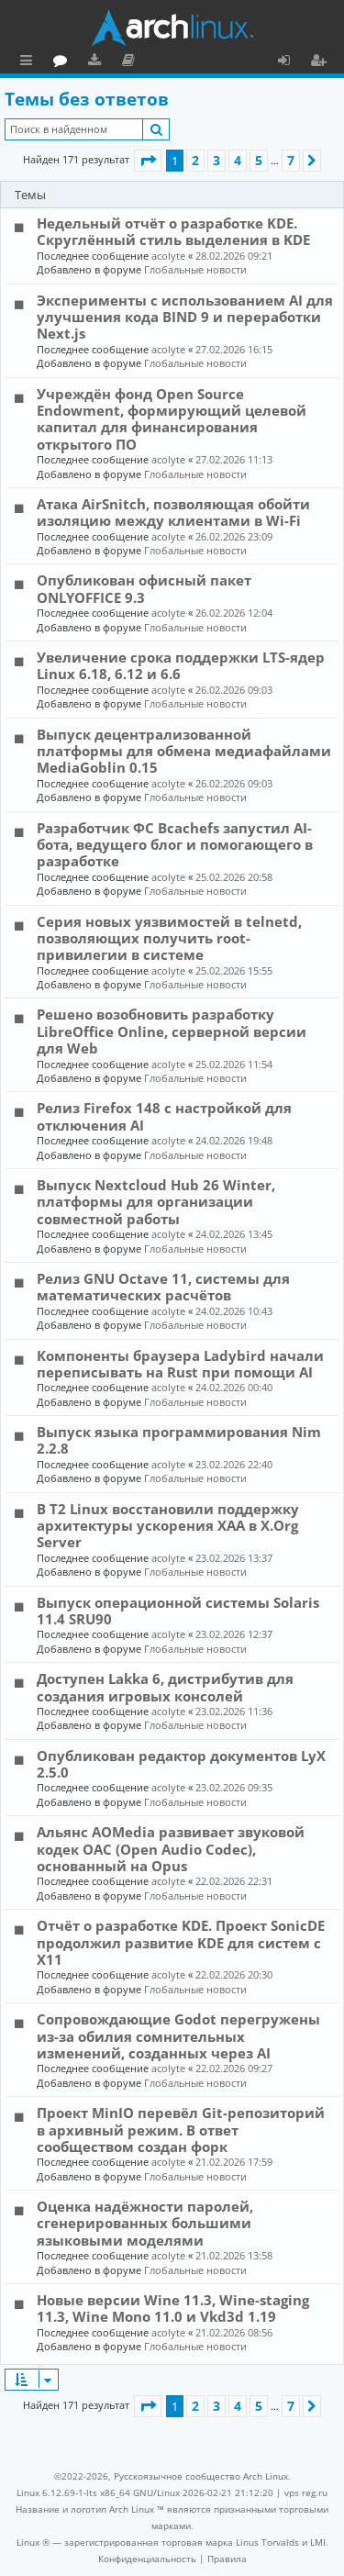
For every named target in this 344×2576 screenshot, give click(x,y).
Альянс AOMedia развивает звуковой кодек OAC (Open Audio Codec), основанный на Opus (171, 1849)
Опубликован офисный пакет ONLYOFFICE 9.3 (144, 588)
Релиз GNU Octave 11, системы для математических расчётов (163, 1286)
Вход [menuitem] (290, 62)
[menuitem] (147, 2558)
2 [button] (195, 160)
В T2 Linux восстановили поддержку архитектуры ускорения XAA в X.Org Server (168, 1526)
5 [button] (258, 160)
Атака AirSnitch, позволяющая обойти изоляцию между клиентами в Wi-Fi (173, 512)
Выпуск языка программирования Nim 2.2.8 (179, 1439)
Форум (142, 62)
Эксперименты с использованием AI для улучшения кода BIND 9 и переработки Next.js (185, 317)
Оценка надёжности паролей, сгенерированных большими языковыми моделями (145, 2223)
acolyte (168, 255)
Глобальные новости (195, 269)
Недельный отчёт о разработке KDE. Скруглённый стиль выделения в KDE (173, 231)
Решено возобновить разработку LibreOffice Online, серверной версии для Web (171, 1031)
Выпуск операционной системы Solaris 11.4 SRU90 (178, 1610)
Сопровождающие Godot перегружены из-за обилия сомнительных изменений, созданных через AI (178, 2036)
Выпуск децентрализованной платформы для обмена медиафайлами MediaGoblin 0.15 (184, 751)
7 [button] (290, 160)
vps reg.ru (305, 2492)
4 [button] (237, 160)
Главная (82, 59)
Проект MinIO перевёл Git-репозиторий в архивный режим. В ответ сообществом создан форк (181, 2129)
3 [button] (216, 160)
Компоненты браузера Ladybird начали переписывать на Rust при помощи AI (180, 1363)
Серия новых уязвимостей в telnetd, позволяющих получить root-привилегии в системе (169, 938)
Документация (210, 62)
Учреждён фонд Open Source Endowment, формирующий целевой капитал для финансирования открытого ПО (171, 419)
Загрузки (176, 62)
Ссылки (29, 62)
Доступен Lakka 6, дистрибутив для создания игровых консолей (165, 1686)
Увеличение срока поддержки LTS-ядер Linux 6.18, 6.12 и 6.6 (181, 665)
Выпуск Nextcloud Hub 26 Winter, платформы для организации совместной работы (156, 1202)
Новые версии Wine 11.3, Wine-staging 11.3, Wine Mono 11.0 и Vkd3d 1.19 (173, 2308)
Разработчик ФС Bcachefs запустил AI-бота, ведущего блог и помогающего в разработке (175, 845)
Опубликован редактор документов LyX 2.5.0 (181, 1763)
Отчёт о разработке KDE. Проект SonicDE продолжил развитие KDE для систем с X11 (181, 1942)
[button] (147, 161)
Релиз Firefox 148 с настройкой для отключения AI (164, 1115)
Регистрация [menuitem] (322, 62)
